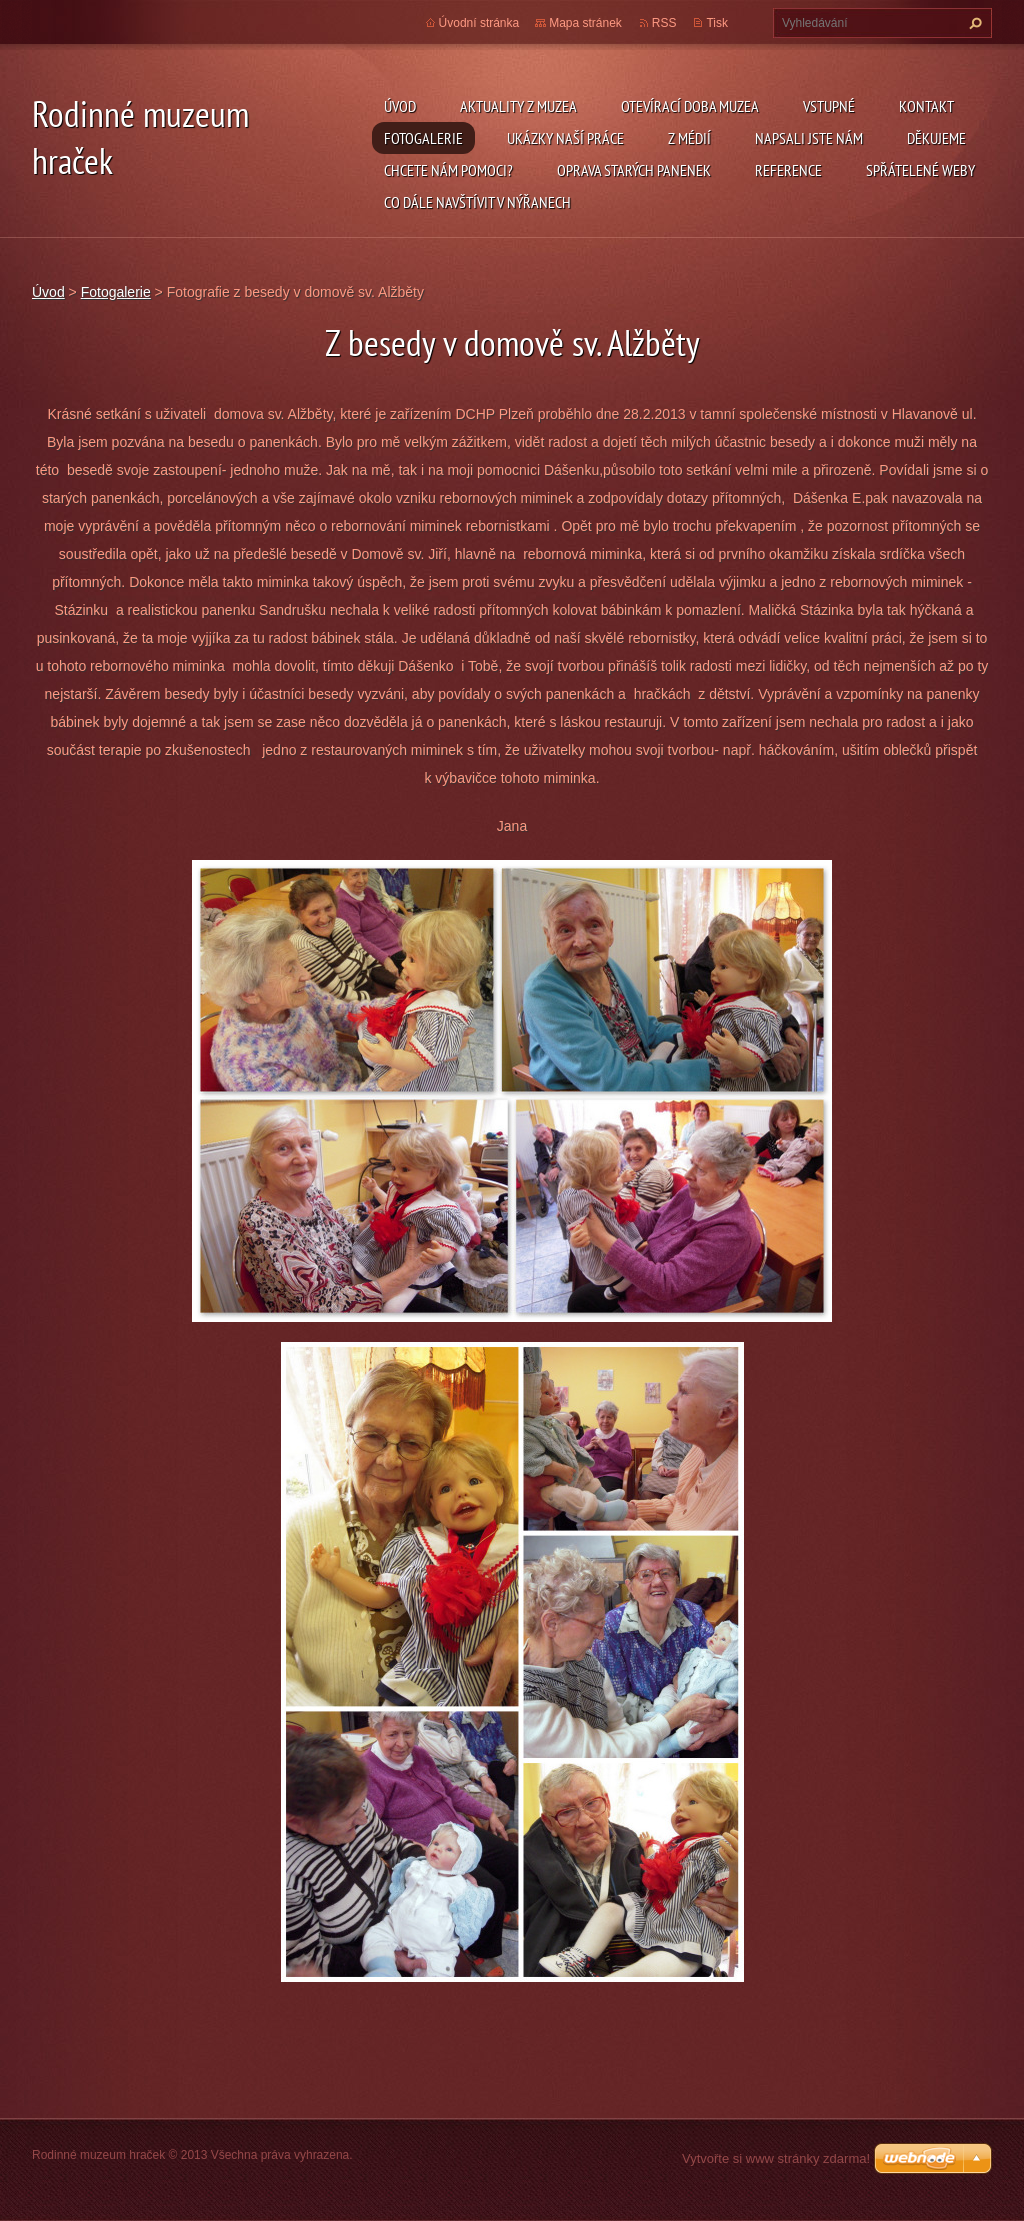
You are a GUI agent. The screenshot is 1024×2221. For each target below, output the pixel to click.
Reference (788, 170)
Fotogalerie (423, 138)
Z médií (689, 138)
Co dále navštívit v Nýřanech (477, 202)
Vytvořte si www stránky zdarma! (776, 2158)
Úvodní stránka (479, 23)
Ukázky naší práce (565, 138)
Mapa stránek (585, 23)
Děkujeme (936, 138)
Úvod (400, 106)
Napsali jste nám (809, 138)
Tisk (717, 23)
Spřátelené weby (920, 170)
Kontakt (926, 106)
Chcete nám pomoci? (448, 170)
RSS (664, 23)
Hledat (973, 23)
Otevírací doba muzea (690, 106)
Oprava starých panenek (634, 170)
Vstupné (829, 106)
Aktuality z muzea (518, 106)
